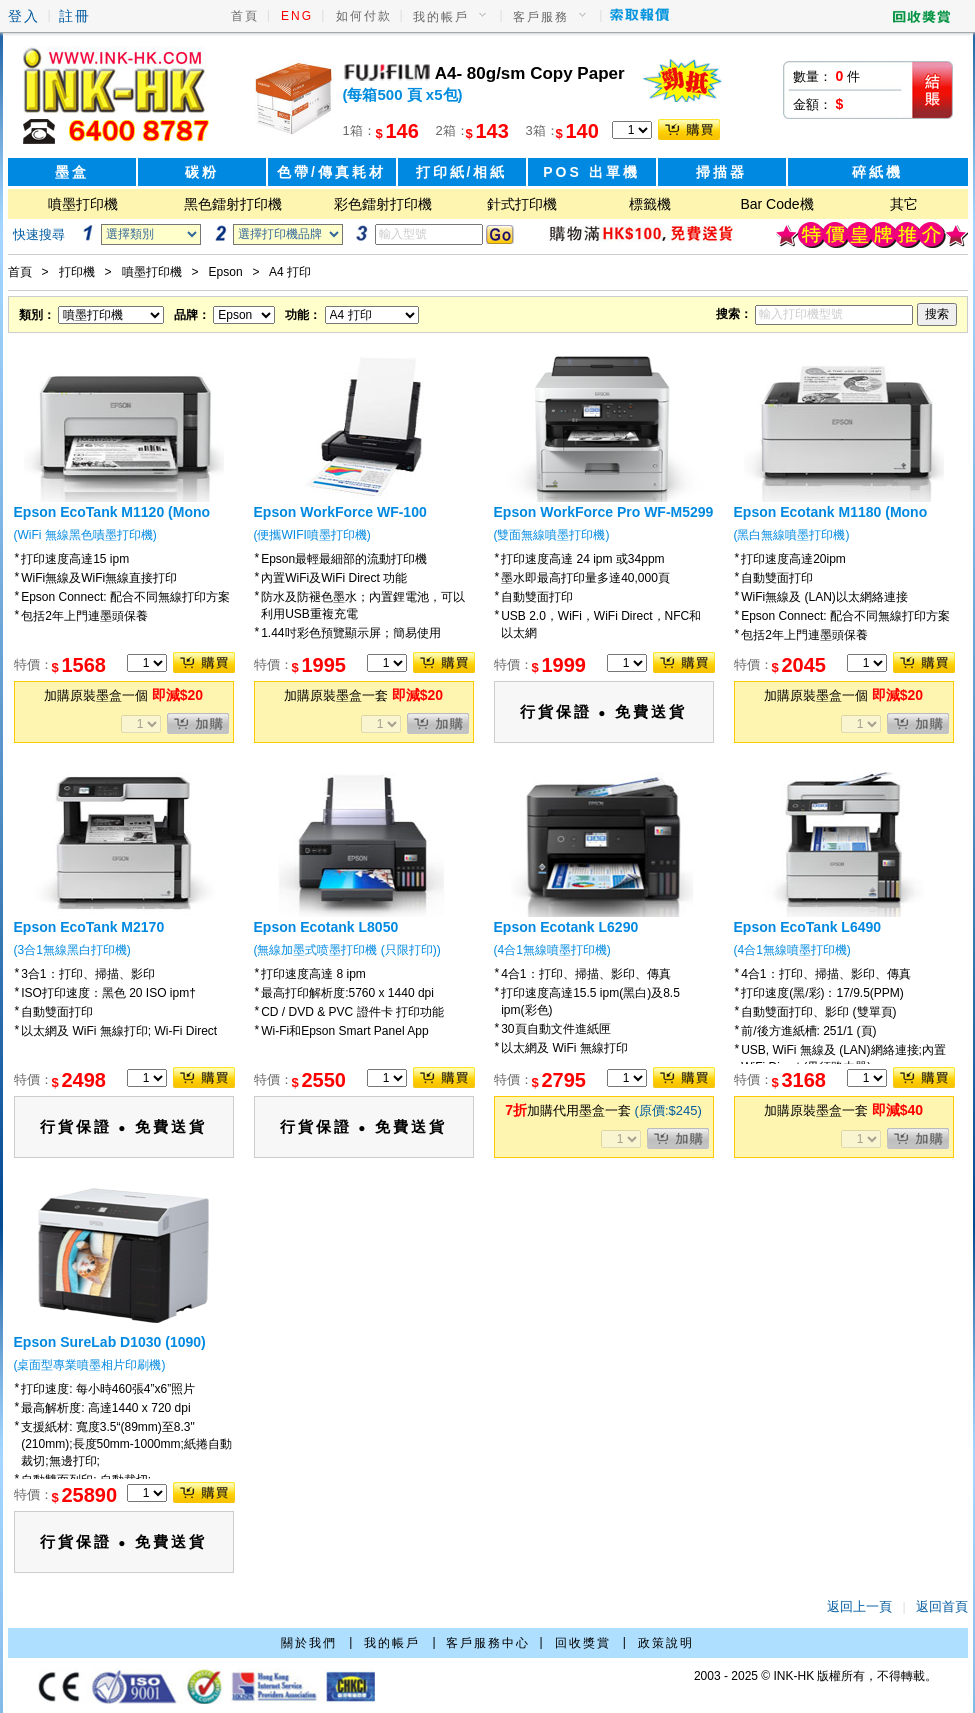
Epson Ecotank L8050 (326, 927)
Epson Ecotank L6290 (566, 927)
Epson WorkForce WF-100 (340, 512)
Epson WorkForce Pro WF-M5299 (604, 512)
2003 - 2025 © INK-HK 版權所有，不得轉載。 (816, 1676)
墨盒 (72, 172)
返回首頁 (942, 1606)
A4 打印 (290, 272)
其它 (904, 204)
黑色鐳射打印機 (233, 204)
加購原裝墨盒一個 (123, 695)
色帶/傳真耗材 (331, 172)
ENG (297, 16)
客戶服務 (541, 17)
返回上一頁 (859, 1606)
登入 (24, 16)
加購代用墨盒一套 (603, 1110)
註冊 (75, 16)
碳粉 (202, 172)
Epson (226, 272)
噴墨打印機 (83, 204)
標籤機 (650, 204)
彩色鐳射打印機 (383, 204)
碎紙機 (877, 172)
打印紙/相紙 (462, 172)
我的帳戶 (441, 17)
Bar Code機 (776, 204)
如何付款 (364, 16)
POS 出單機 (591, 172)
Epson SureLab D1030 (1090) (110, 1342)
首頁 (245, 16)
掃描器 (721, 172)
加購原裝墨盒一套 (363, 695)
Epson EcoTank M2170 (89, 927)
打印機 (77, 272)
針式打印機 (522, 204)
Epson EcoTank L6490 (808, 927)
